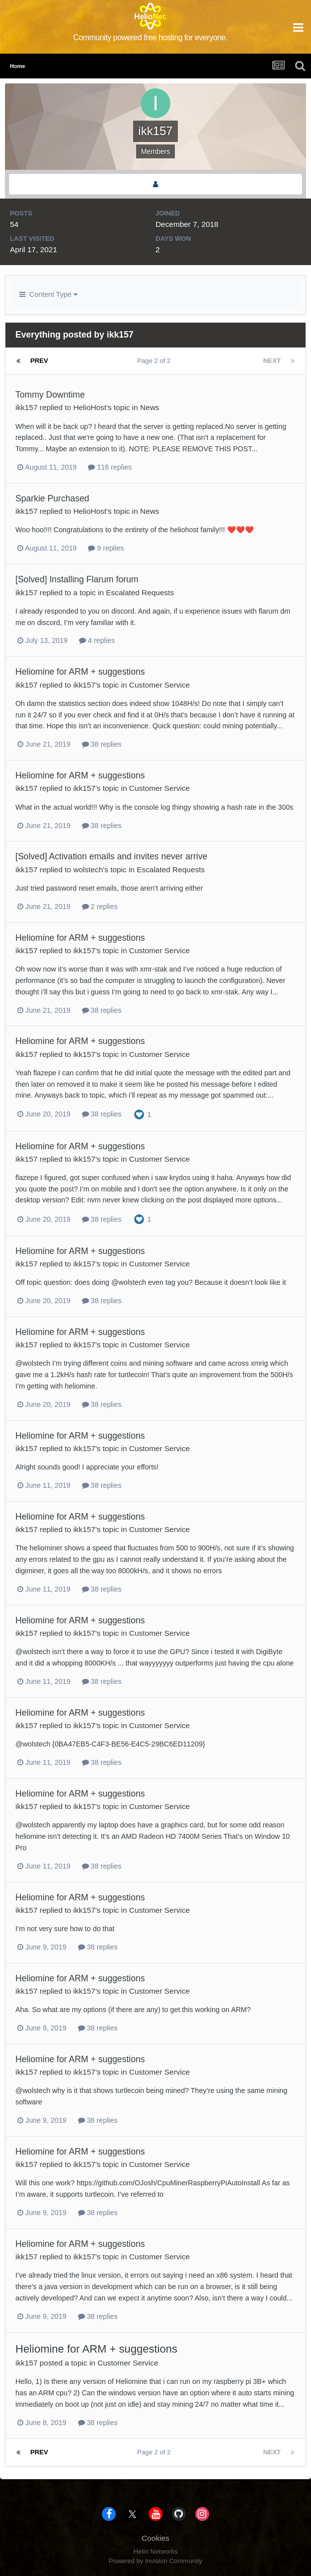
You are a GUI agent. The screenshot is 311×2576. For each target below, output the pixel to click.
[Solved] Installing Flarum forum (76, 579)
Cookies (155, 2538)
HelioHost (89, 407)
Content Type (48, 294)
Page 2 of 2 (155, 360)
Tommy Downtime (50, 395)
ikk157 (26, 407)
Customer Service (159, 685)
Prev (39, 360)
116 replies (110, 467)
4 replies (97, 640)
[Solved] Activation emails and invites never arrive (111, 856)
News (149, 407)
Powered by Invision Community (155, 2561)
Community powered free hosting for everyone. (150, 37)
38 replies (102, 744)
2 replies (100, 906)
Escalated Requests (140, 592)
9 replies (106, 548)
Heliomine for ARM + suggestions (80, 672)
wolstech (88, 869)
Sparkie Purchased (52, 498)
